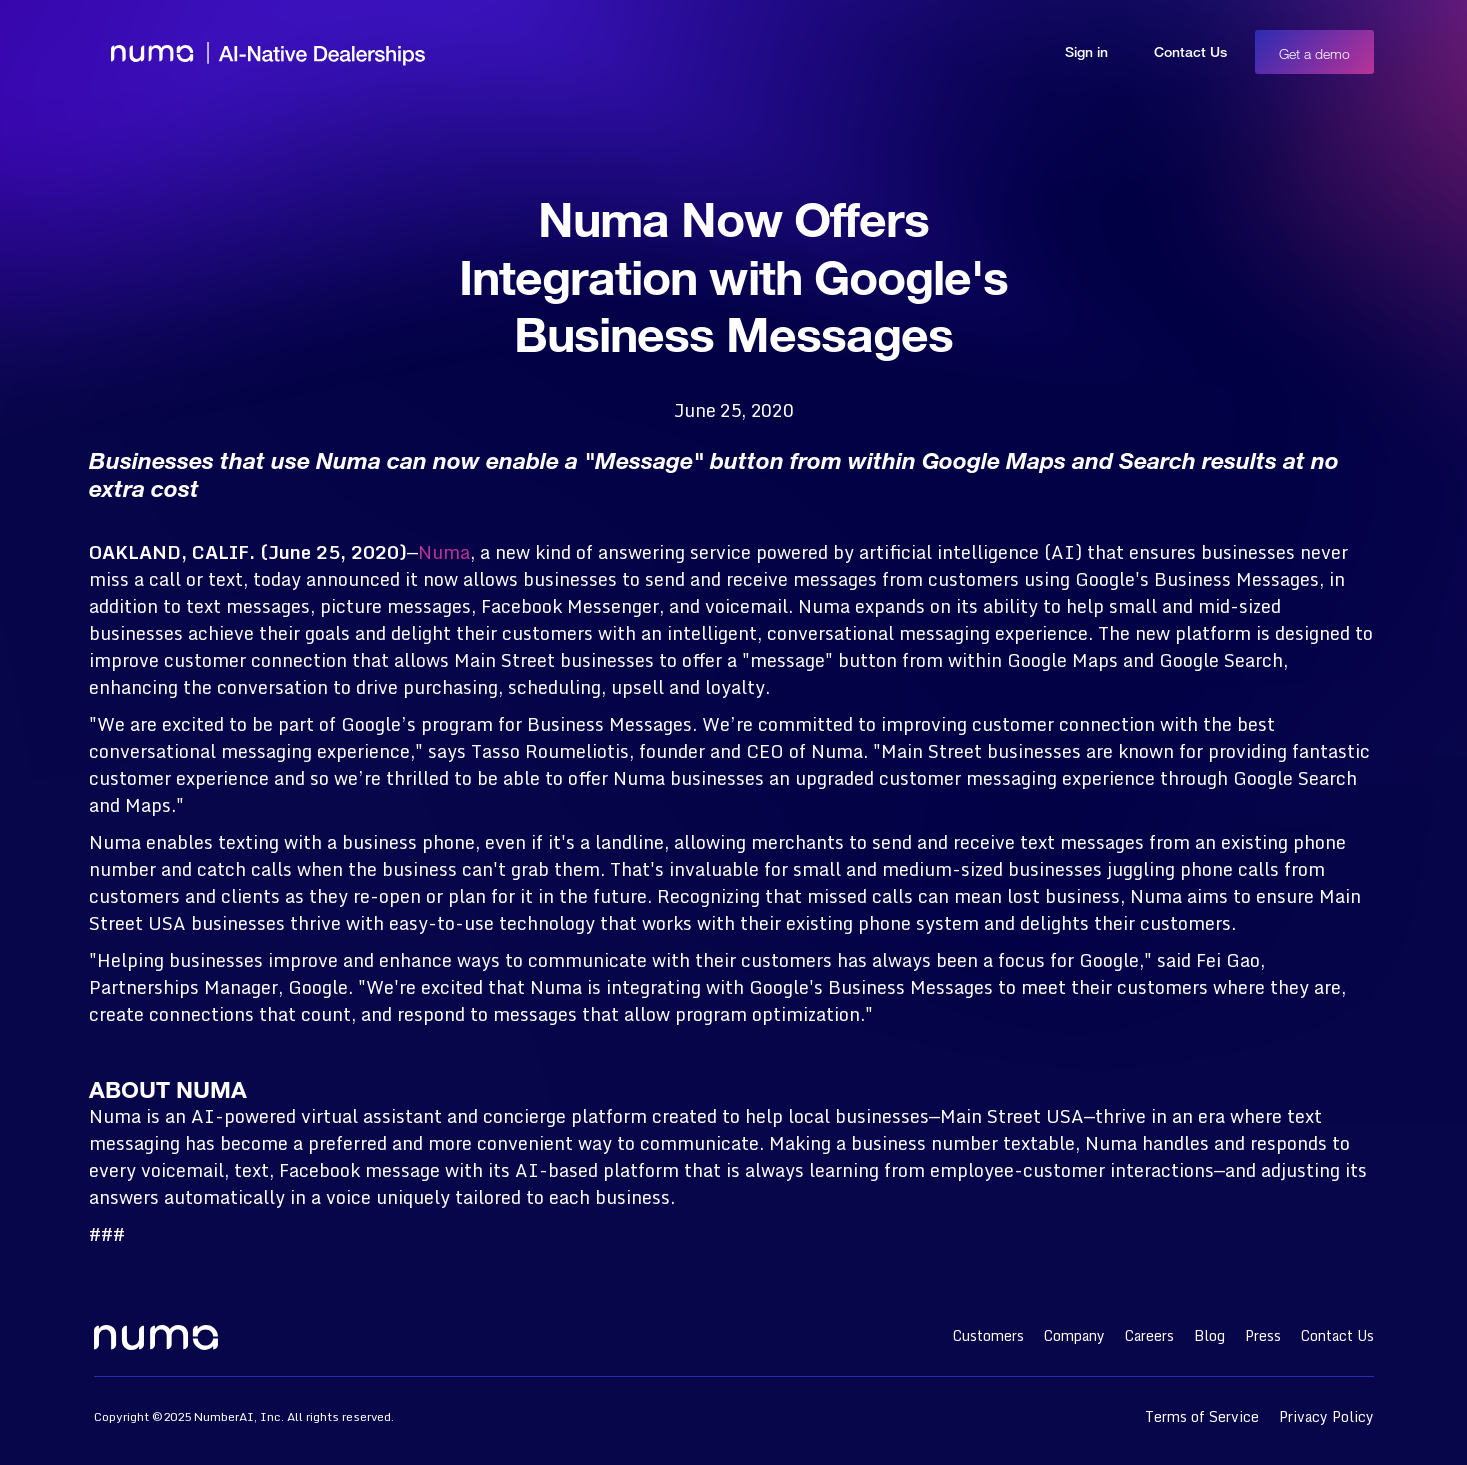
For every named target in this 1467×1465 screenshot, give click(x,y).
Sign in (1086, 51)
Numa (444, 552)
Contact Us (1190, 51)
